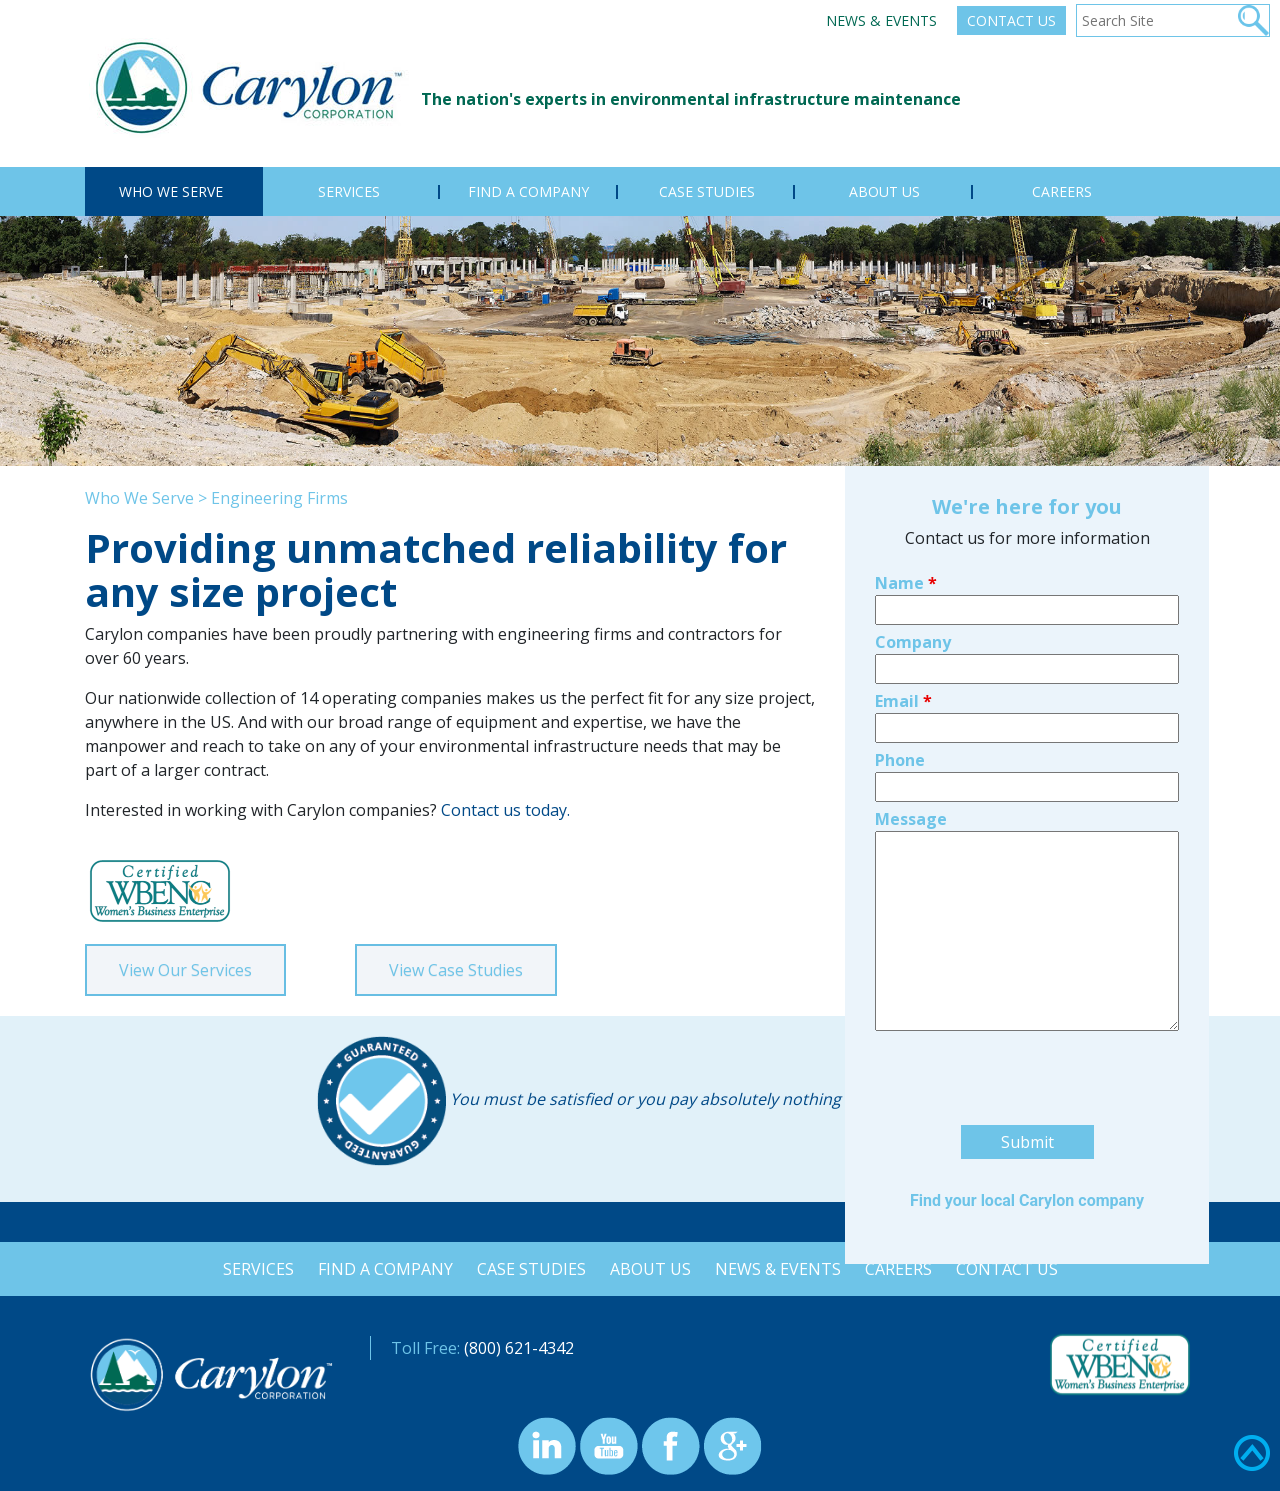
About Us (650, 1269)
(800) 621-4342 (519, 1348)
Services (252, 1269)
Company (913, 492)
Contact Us (1011, 20)
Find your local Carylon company (1027, 1050)
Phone (900, 610)
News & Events (881, 20)
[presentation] (1027, 931)
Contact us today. (503, 810)
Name (906, 433)
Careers (902, 1269)
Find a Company (381, 1269)
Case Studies (529, 1269)
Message (911, 669)
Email (903, 551)
